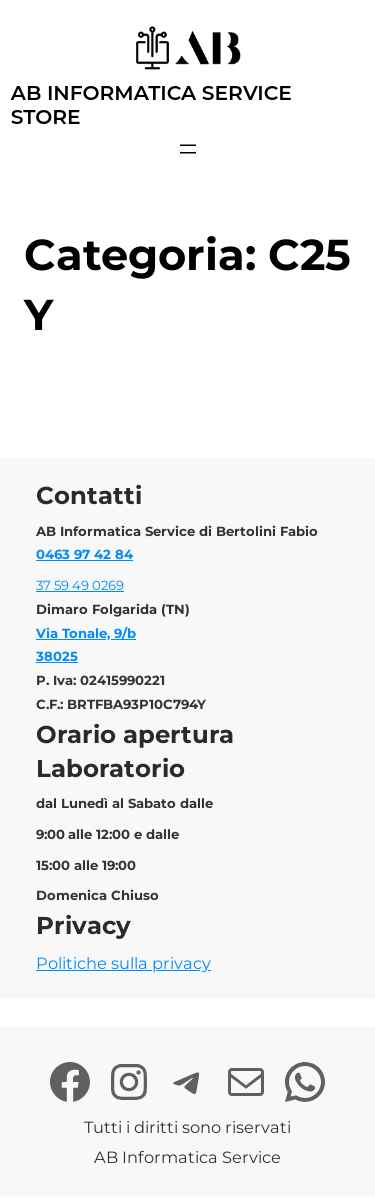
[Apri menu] (188, 149)
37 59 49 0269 (80, 585)
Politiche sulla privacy (123, 963)
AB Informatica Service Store (151, 104)
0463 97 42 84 (84, 554)
